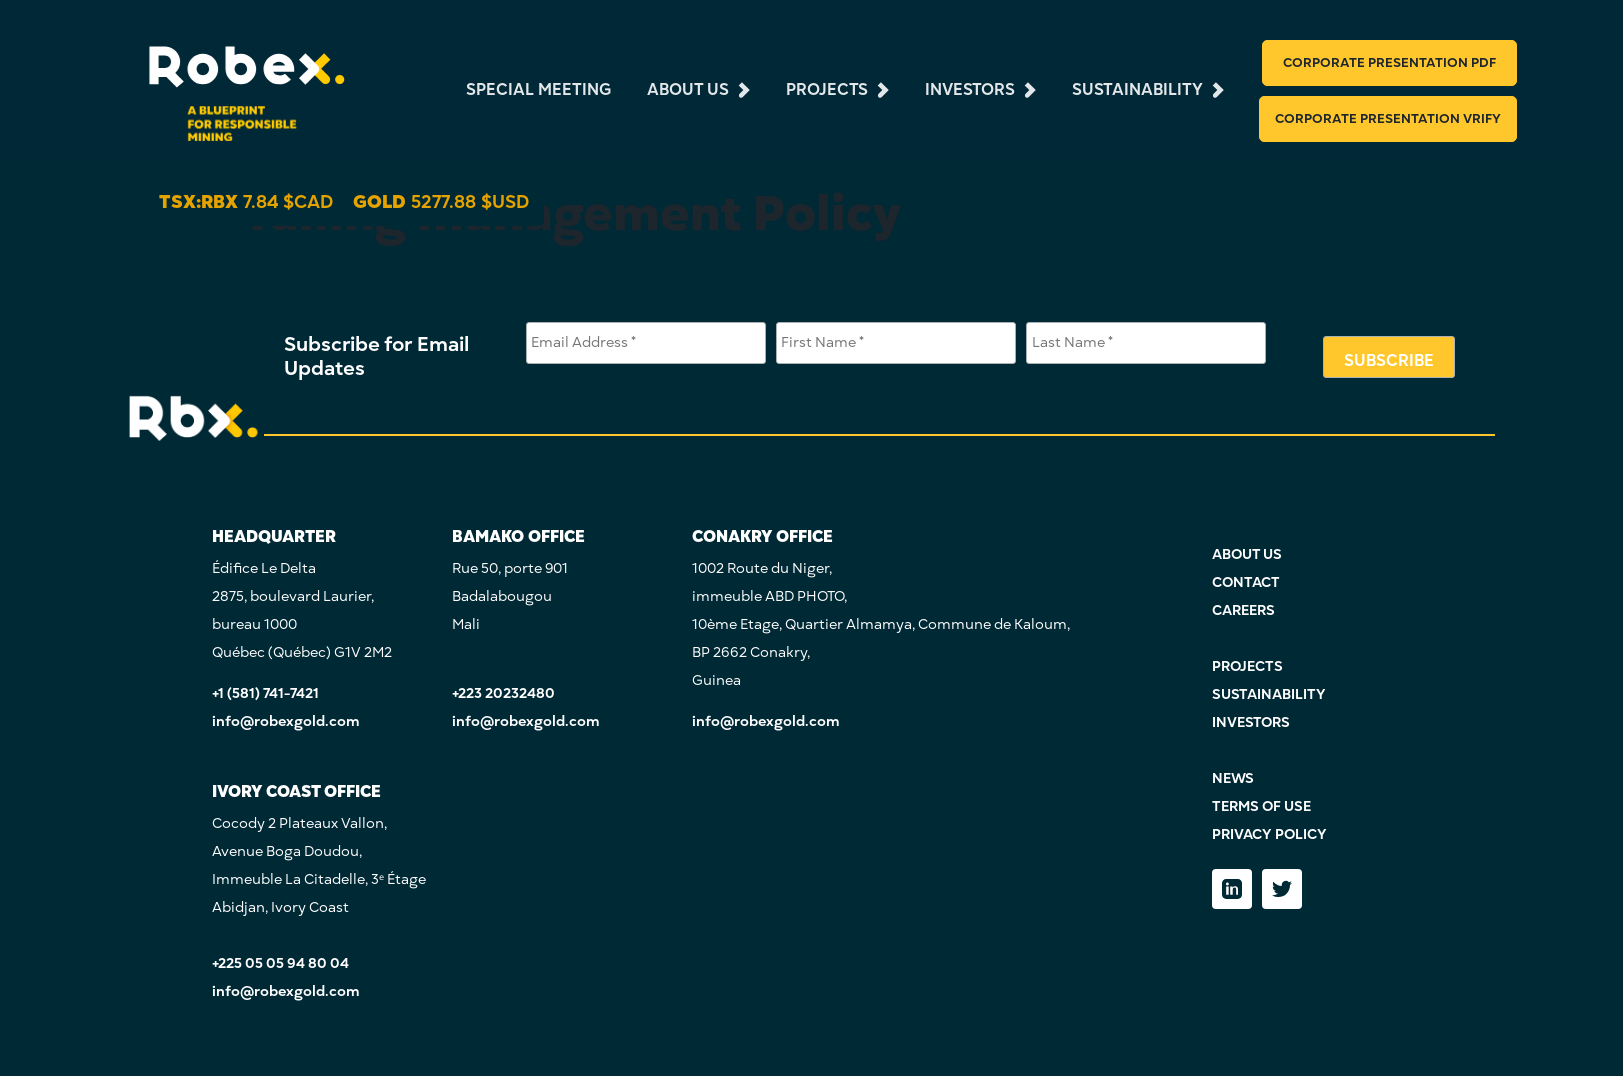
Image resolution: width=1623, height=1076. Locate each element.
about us (688, 88)
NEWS (1233, 778)
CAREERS (1243, 610)
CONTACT (1246, 582)
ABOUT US (1247, 554)
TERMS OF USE (1261, 806)
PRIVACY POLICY (1269, 834)
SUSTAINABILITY (1269, 694)
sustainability (1137, 88)
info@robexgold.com (286, 721)
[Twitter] (1282, 889)
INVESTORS (1251, 722)
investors (970, 88)
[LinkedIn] (1232, 889)
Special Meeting (538, 88)
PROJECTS (1247, 666)
